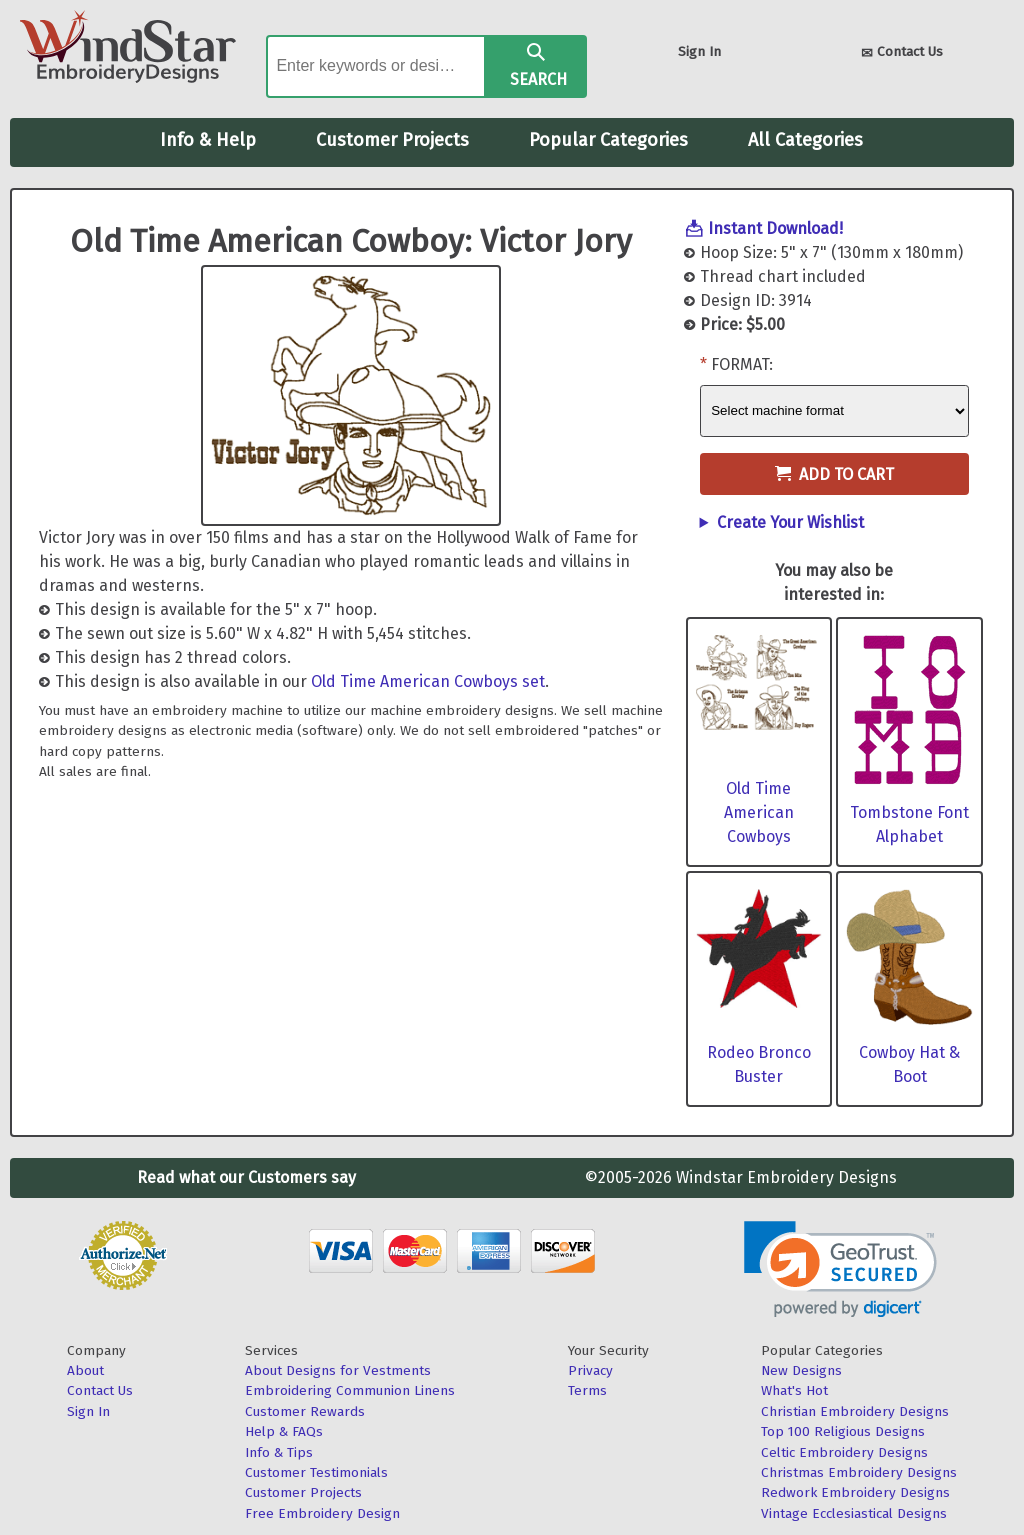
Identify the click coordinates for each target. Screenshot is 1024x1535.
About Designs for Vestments (338, 1370)
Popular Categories (608, 140)
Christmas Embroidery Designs (859, 1472)
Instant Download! (775, 228)
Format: (742, 364)
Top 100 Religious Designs (843, 1431)
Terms (587, 1390)
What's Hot (794, 1390)
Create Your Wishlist (790, 522)
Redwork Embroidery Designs (855, 1492)
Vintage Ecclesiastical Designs (854, 1513)
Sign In (699, 51)
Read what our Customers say (246, 1177)
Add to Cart (834, 474)
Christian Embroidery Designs (855, 1411)
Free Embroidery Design (322, 1513)
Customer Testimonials (316, 1472)
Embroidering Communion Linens (350, 1390)
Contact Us (902, 53)
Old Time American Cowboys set (428, 681)
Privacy (590, 1370)
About (85, 1370)
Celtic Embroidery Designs (844, 1452)
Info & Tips (279, 1452)
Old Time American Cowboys (759, 812)
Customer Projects (392, 140)
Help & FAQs (284, 1431)
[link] (840, 1269)
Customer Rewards (305, 1411)
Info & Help (208, 140)
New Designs (801, 1370)
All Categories (805, 140)
